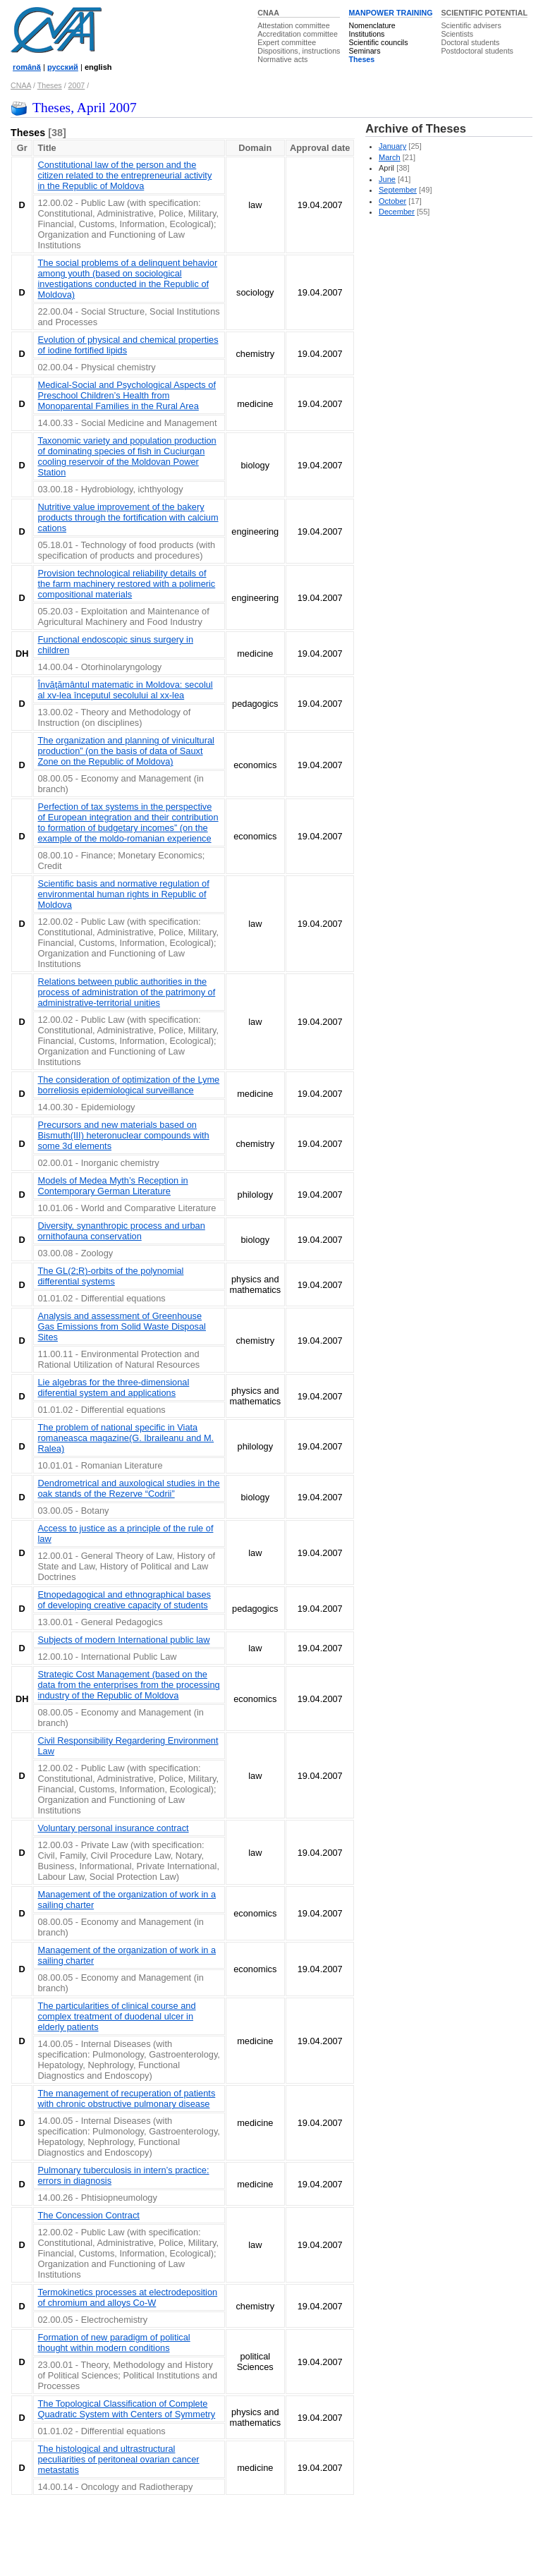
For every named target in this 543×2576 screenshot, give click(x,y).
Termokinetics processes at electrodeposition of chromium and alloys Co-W (127, 2297)
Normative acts (282, 59)
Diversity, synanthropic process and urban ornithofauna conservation (121, 1230)
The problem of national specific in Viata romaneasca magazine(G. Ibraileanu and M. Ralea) (125, 1438)
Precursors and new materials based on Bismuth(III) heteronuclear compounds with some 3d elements (123, 1135)
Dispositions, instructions (298, 51)
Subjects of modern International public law (123, 1639)
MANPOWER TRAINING (390, 12)
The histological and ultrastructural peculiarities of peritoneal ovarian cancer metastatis (118, 2459)
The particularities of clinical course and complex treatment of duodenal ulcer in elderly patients (116, 2016)
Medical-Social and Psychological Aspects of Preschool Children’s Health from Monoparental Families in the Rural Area (126, 395)
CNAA (268, 12)
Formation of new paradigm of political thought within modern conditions (113, 2342)
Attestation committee (293, 25)
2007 (76, 85)
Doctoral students (470, 42)
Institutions (366, 34)
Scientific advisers (471, 25)
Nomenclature (371, 25)
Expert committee (286, 42)
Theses (361, 59)
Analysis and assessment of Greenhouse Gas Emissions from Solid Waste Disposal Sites (121, 1326)
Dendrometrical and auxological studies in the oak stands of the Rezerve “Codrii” (128, 1488)
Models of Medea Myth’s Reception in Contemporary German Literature (112, 1185)
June (387, 179)
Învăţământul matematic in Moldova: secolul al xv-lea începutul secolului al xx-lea (124, 689)
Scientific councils (378, 42)
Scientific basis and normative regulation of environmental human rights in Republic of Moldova (123, 894)
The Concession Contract (88, 2215)
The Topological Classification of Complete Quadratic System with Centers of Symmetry (126, 2408)
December (397, 211)
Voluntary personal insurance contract (112, 1828)
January (392, 146)
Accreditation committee (297, 34)
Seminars (364, 51)
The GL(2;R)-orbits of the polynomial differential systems (110, 1276)
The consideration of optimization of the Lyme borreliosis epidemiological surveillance (128, 1084)
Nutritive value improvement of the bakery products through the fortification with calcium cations (127, 517)
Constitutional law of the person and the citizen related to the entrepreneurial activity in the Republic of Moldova (124, 175)
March (390, 157)
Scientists (457, 34)
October (392, 201)
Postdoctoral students (477, 51)
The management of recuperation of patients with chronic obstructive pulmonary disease (126, 2098)
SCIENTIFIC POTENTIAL (484, 12)
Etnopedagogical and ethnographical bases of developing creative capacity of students (123, 1599)
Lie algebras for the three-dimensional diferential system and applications (113, 1387)
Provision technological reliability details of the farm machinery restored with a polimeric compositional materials (126, 584)
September (398, 190)
